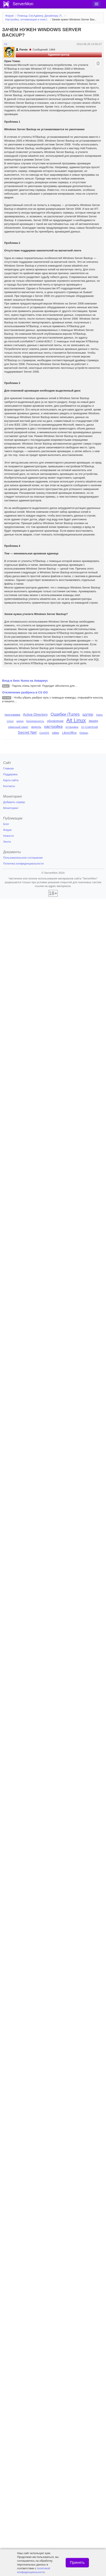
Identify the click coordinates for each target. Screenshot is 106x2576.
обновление (55, 721)
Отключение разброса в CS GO (25, 692)
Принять (77, 2562)
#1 (5, 44)
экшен (93, 721)
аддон (20, 721)
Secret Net (27, 732)
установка (71, 727)
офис (55, 732)
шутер (87, 714)
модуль (36, 727)
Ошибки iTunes (65, 714)
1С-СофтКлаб (89, 727)
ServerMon (23, 3)
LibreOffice (69, 732)
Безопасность (35, 721)
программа (12, 714)
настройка (53, 726)
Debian (84, 732)
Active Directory (35, 715)
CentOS (44, 732)
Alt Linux (76, 720)
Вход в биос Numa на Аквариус (25, 680)
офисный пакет (18, 727)
